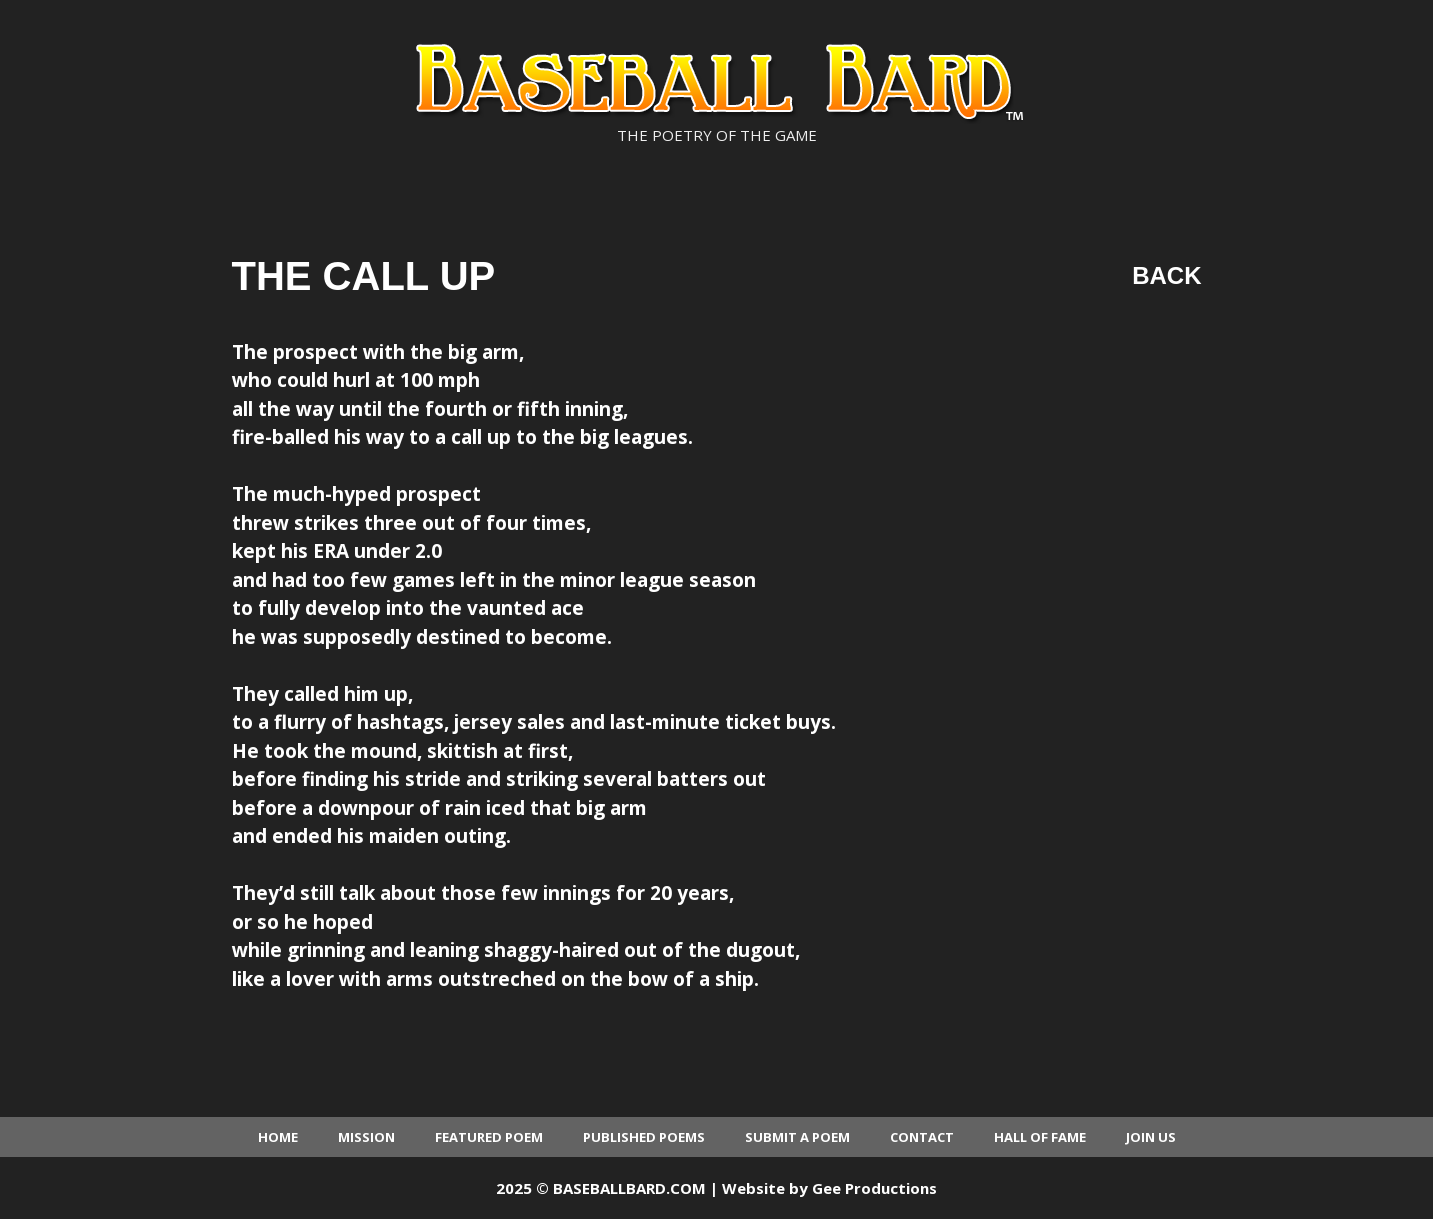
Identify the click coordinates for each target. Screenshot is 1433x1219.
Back (1166, 275)
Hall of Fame (1040, 1137)
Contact (922, 1137)
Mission (366, 1137)
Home (278, 1137)
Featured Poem (489, 1137)
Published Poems (644, 1137)
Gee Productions (874, 1188)
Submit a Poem (797, 1137)
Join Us (1151, 1137)
